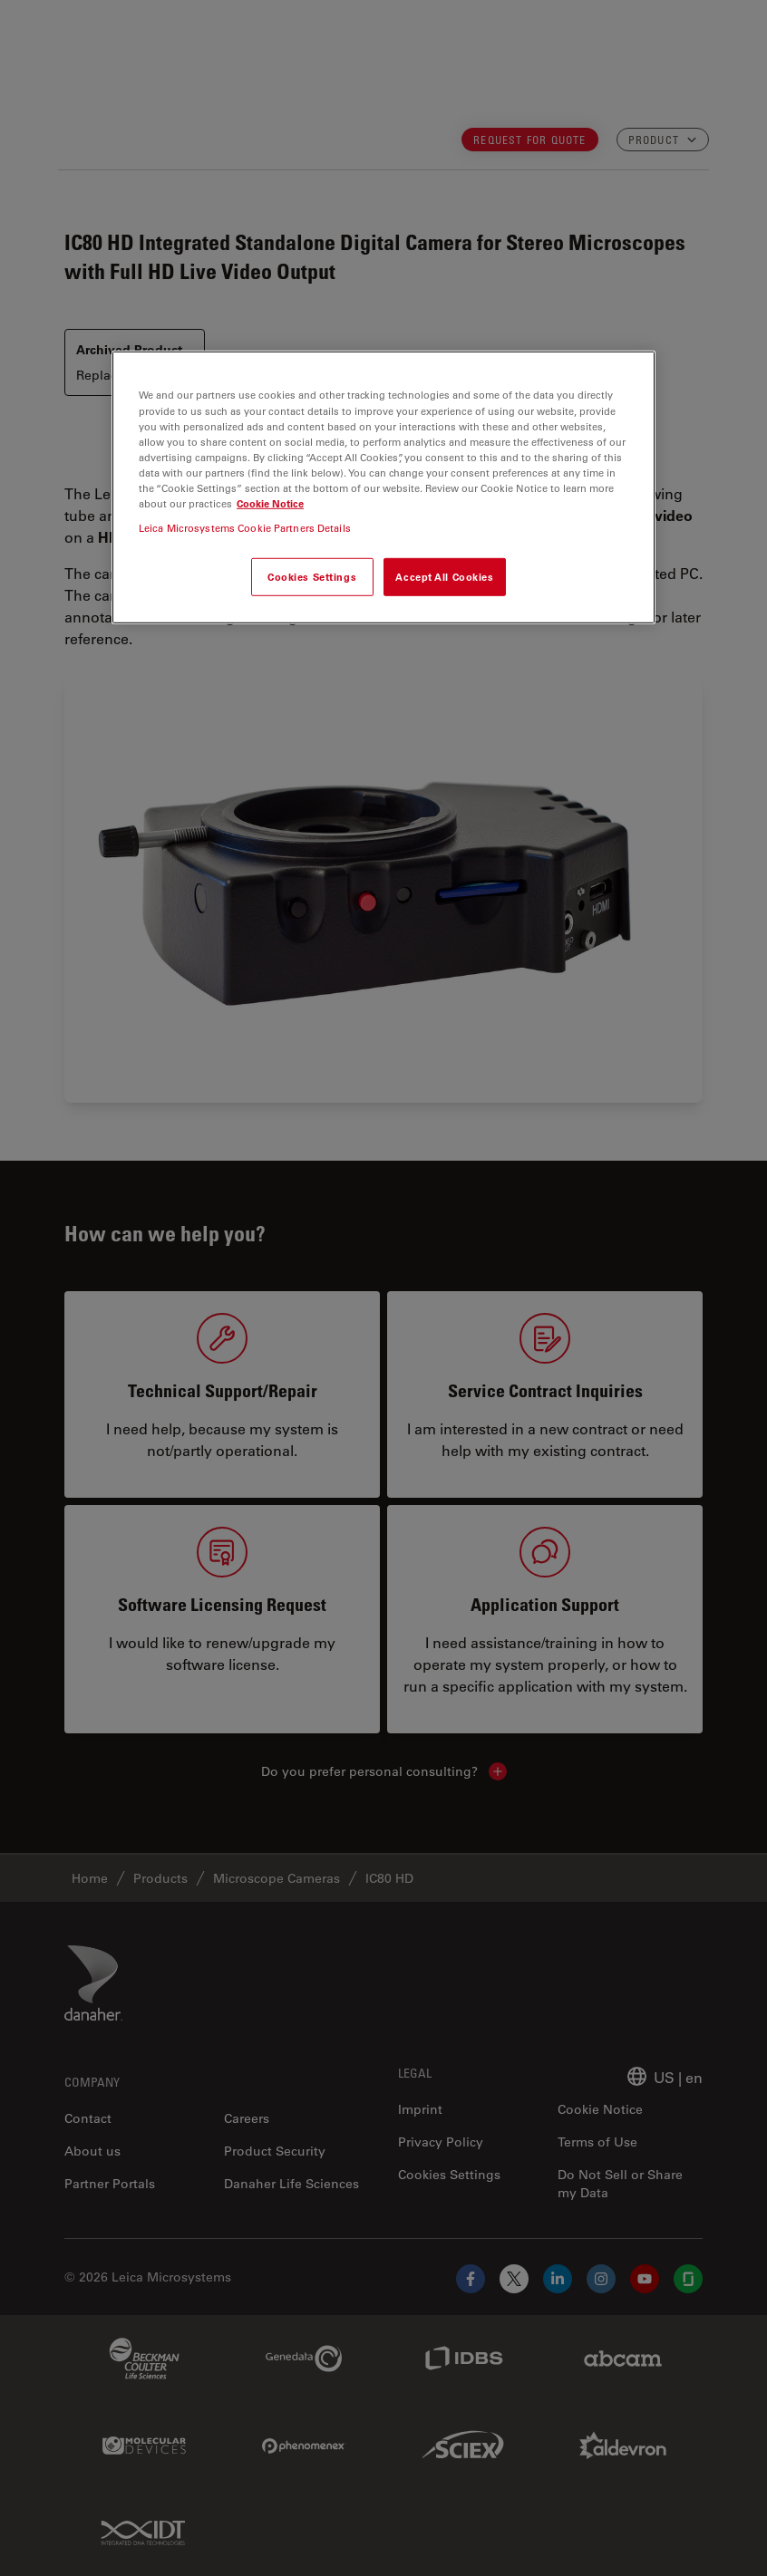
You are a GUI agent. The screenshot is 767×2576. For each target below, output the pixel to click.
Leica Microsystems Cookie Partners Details (245, 528)
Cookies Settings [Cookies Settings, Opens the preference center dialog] (311, 577)
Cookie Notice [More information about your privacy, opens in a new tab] (270, 503)
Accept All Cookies (444, 577)
